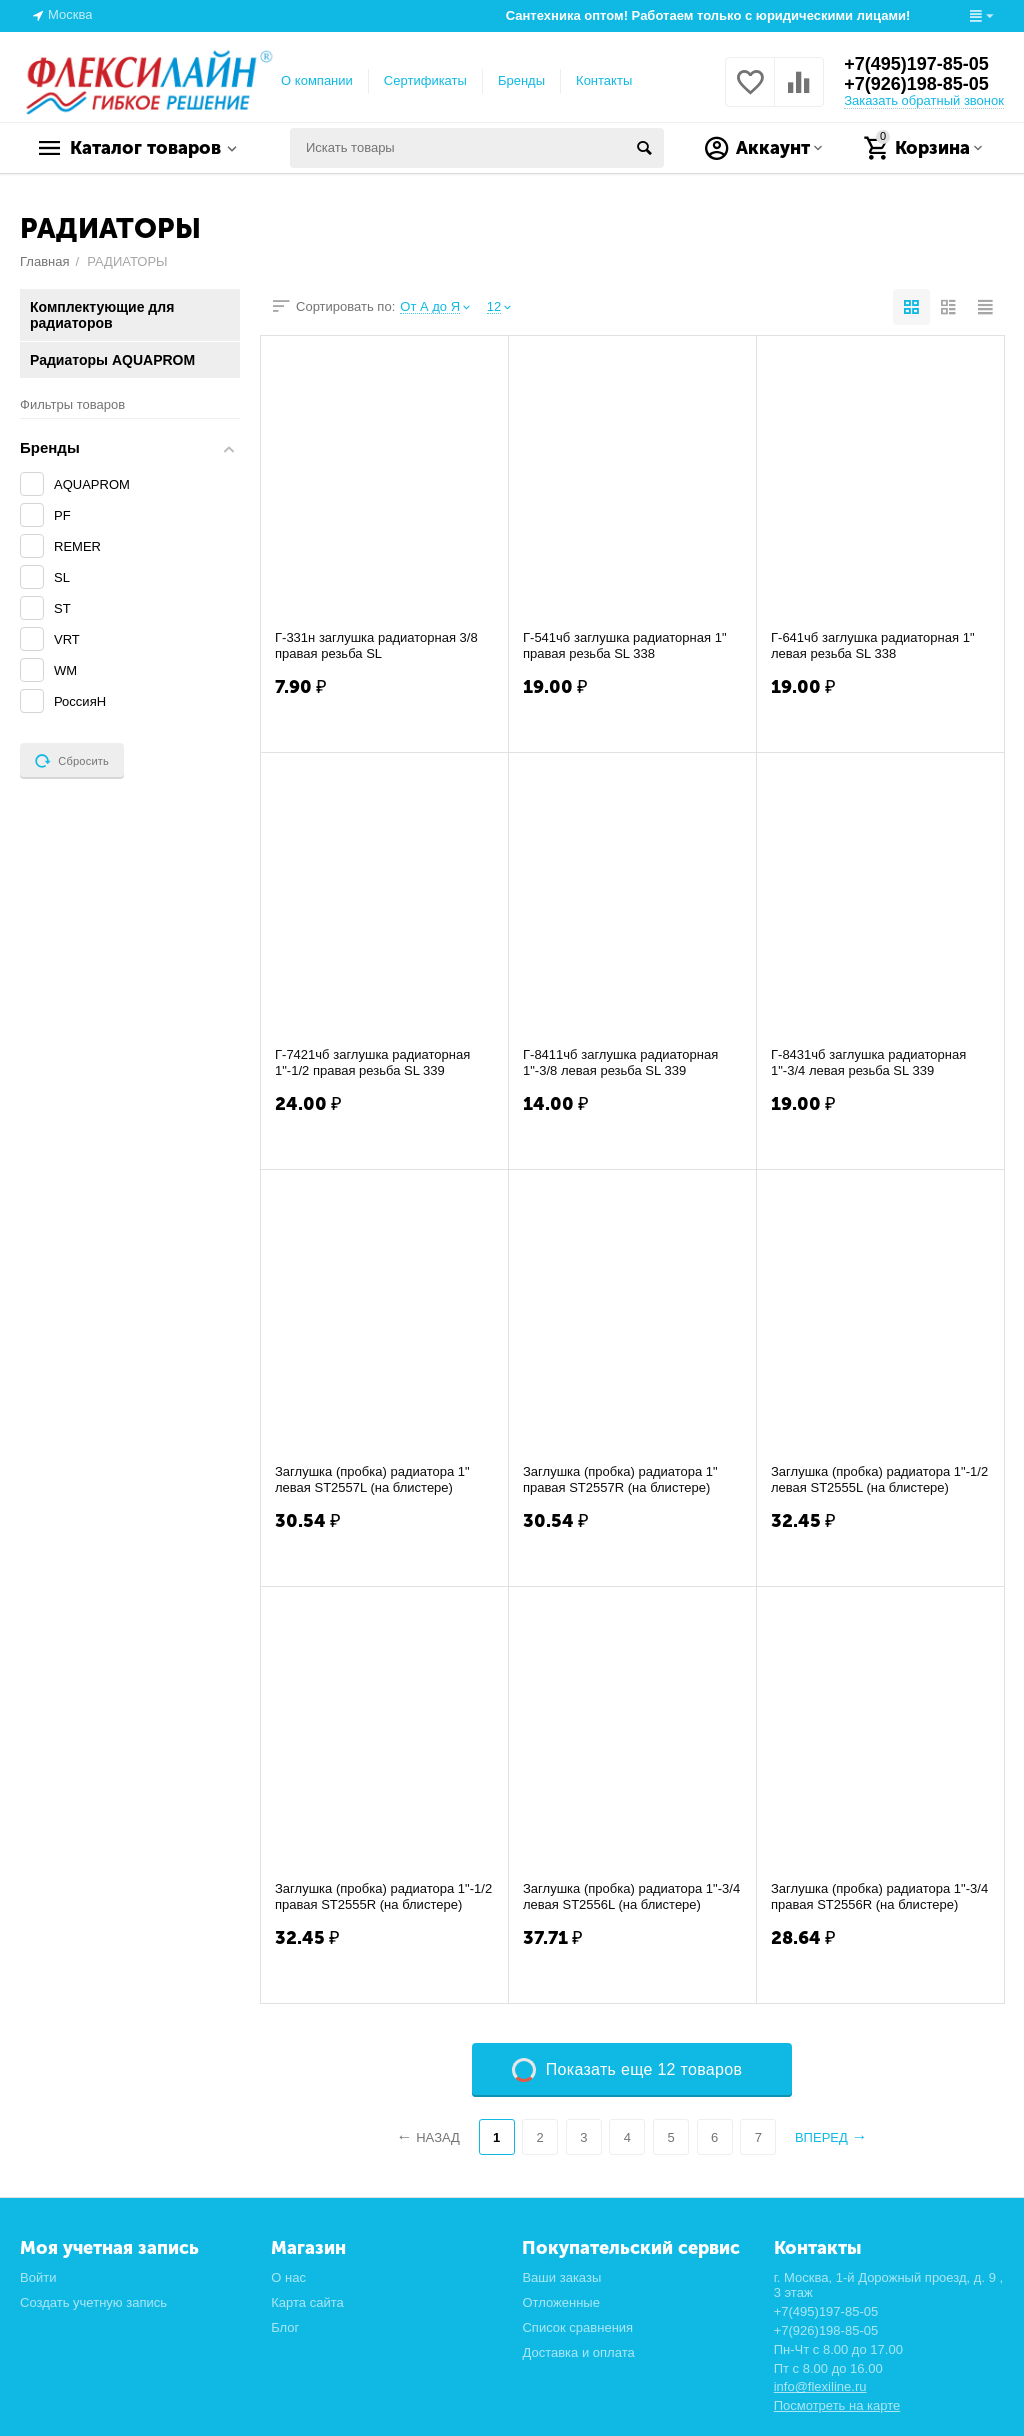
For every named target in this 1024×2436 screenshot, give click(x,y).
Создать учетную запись (93, 2302)
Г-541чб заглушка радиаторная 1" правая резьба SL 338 (625, 645)
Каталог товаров (145, 148)
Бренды (521, 80)
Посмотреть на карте (837, 2405)
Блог (285, 2327)
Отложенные (561, 2302)
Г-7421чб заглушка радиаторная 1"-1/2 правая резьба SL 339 (372, 1062)
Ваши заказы (561, 2277)
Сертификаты (425, 80)
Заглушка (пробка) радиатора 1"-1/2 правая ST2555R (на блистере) (383, 1896)
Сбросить (72, 761)
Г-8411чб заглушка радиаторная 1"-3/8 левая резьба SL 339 (620, 1062)
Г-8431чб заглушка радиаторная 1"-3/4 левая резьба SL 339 (868, 1062)
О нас (288, 2277)
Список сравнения (577, 2327)
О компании (317, 80)
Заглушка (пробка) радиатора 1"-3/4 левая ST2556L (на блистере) (631, 1896)
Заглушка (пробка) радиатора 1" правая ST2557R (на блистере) (620, 1479)
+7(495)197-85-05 (916, 64)
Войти (38, 2277)
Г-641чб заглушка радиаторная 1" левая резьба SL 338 (873, 645)
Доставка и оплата (578, 2352)
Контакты (604, 80)
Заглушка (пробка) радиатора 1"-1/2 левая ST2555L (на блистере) (879, 1479)
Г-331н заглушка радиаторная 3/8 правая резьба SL (376, 645)
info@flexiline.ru (820, 2386)
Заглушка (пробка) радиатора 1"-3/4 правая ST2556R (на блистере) (879, 1896)
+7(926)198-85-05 (916, 84)
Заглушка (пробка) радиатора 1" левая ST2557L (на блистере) (372, 1479)
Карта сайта (307, 2302)
